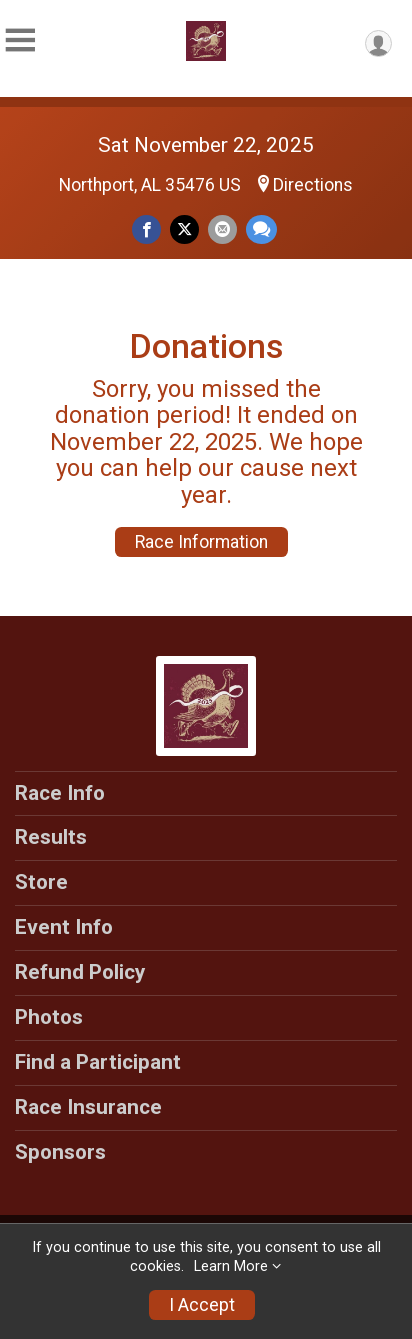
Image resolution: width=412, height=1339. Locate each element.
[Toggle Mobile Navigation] (20, 40)
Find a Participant (98, 1062)
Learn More (231, 1266)
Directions (313, 185)
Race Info (60, 793)
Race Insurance (88, 1107)
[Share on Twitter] (184, 229)
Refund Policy (80, 972)
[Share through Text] (261, 229)
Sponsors (60, 1152)
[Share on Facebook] (146, 229)
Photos (49, 1017)
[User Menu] (378, 43)
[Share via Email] (222, 229)
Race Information (201, 542)
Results (51, 837)
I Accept (202, 1305)
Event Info (64, 927)
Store (41, 882)
